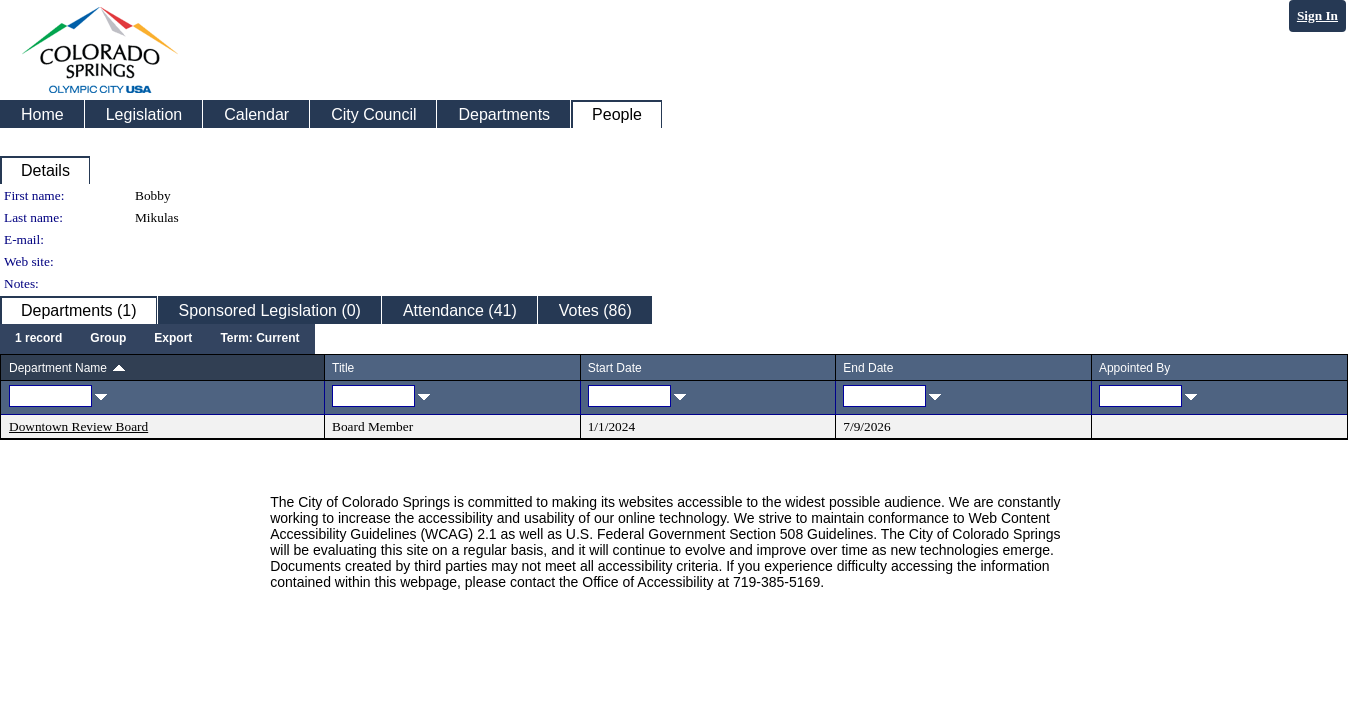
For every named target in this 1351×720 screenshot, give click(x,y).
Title (343, 368)
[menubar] (157, 339)
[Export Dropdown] (173, 339)
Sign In (1317, 15)
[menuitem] (38, 339)
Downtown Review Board (78, 426)
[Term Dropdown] (259, 339)
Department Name (58, 368)
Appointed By (1134, 368)
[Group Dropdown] (108, 339)
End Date (868, 368)
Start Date (615, 368)
